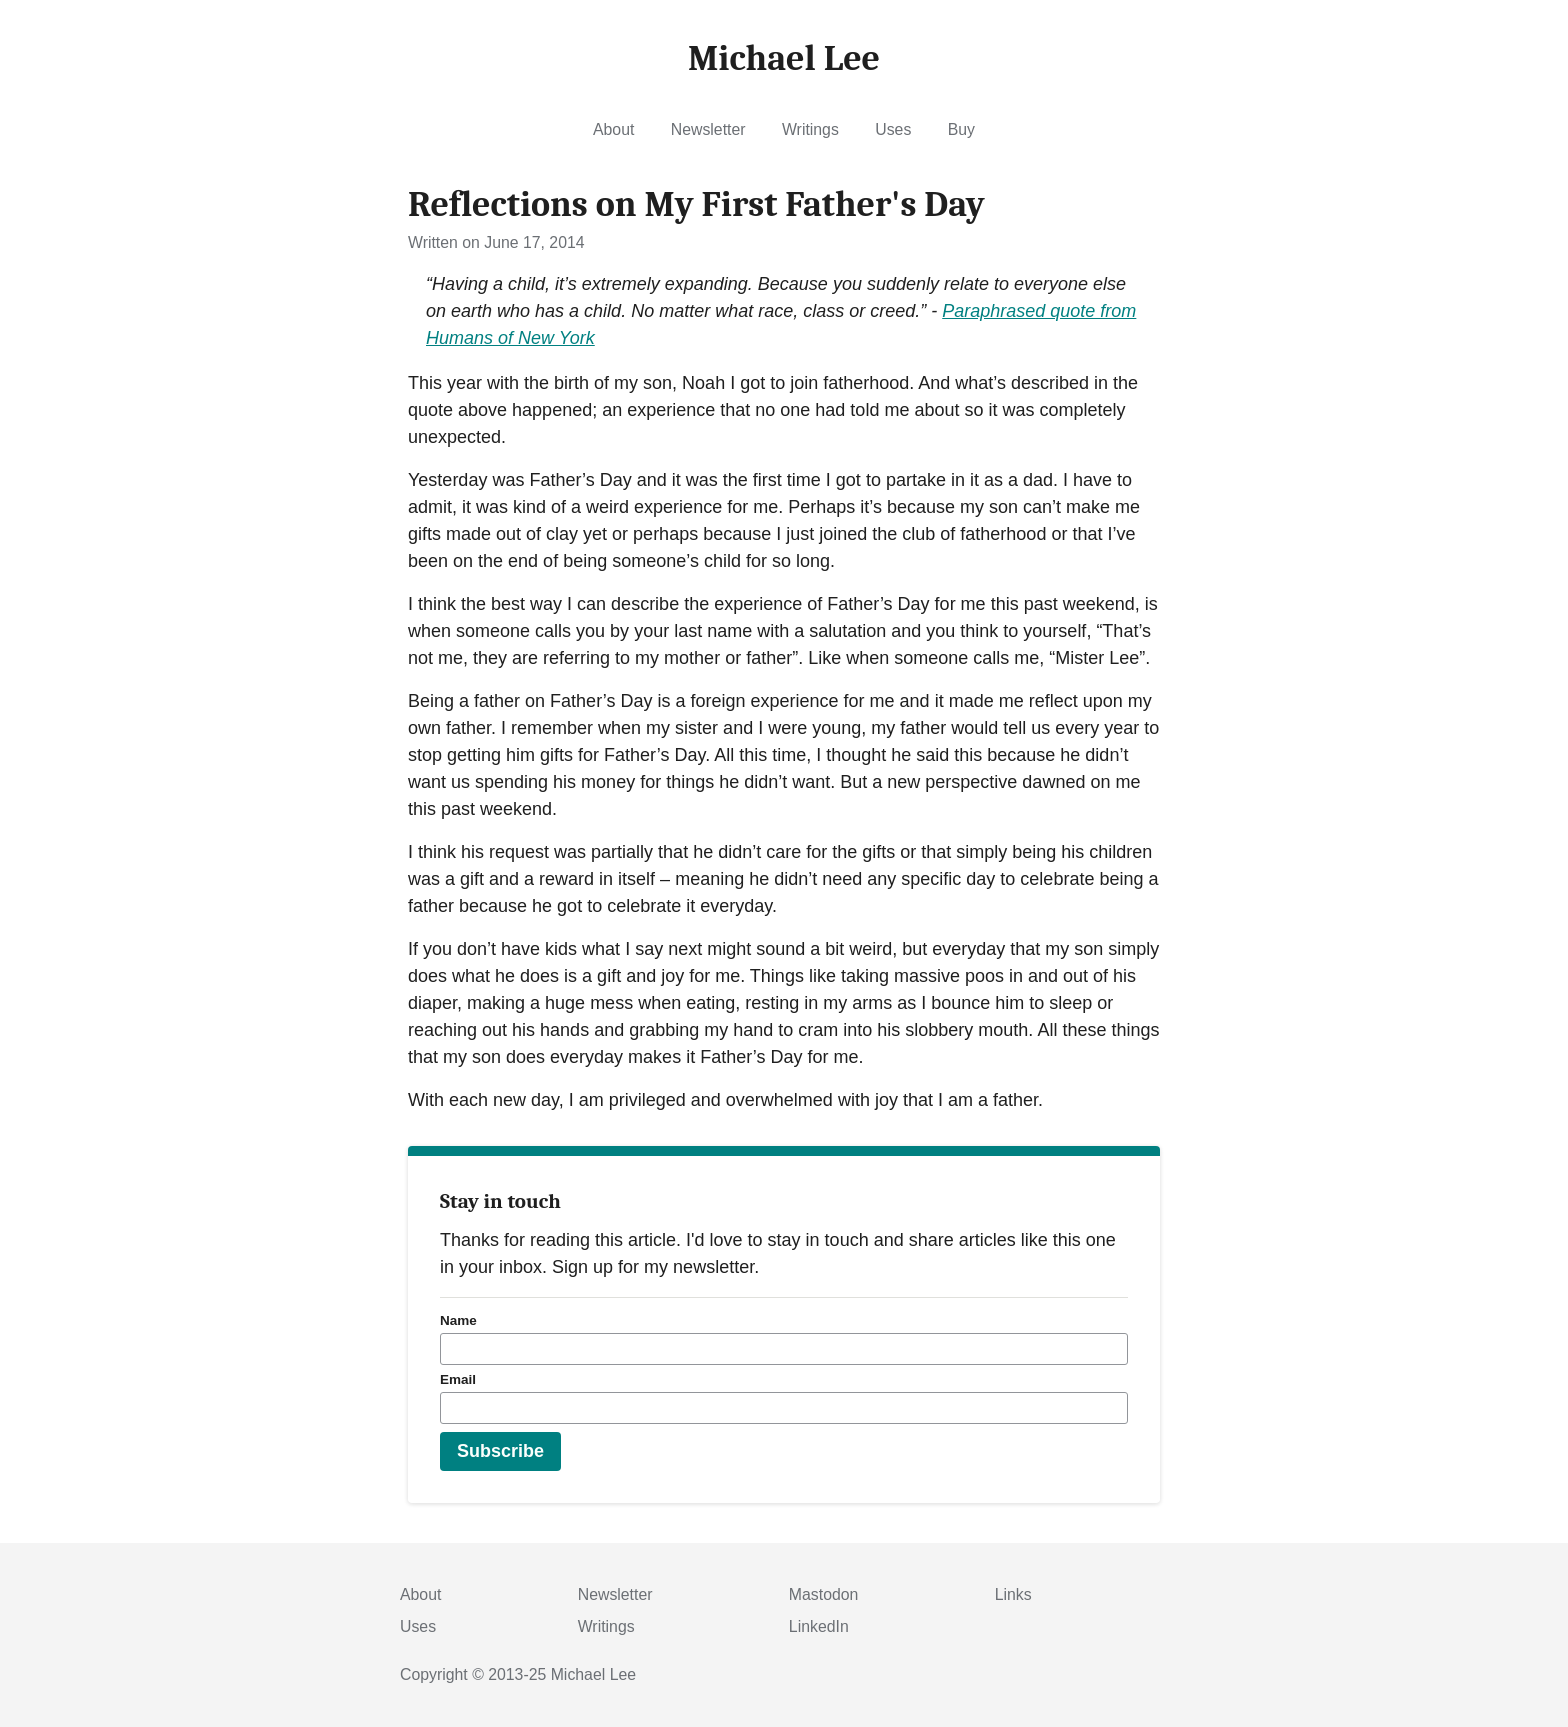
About (613, 129)
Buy (961, 129)
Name (458, 1320)
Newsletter (708, 129)
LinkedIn (819, 1626)
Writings (810, 129)
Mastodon (824, 1594)
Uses (893, 129)
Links (1013, 1594)
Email (458, 1379)
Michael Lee (593, 1674)
